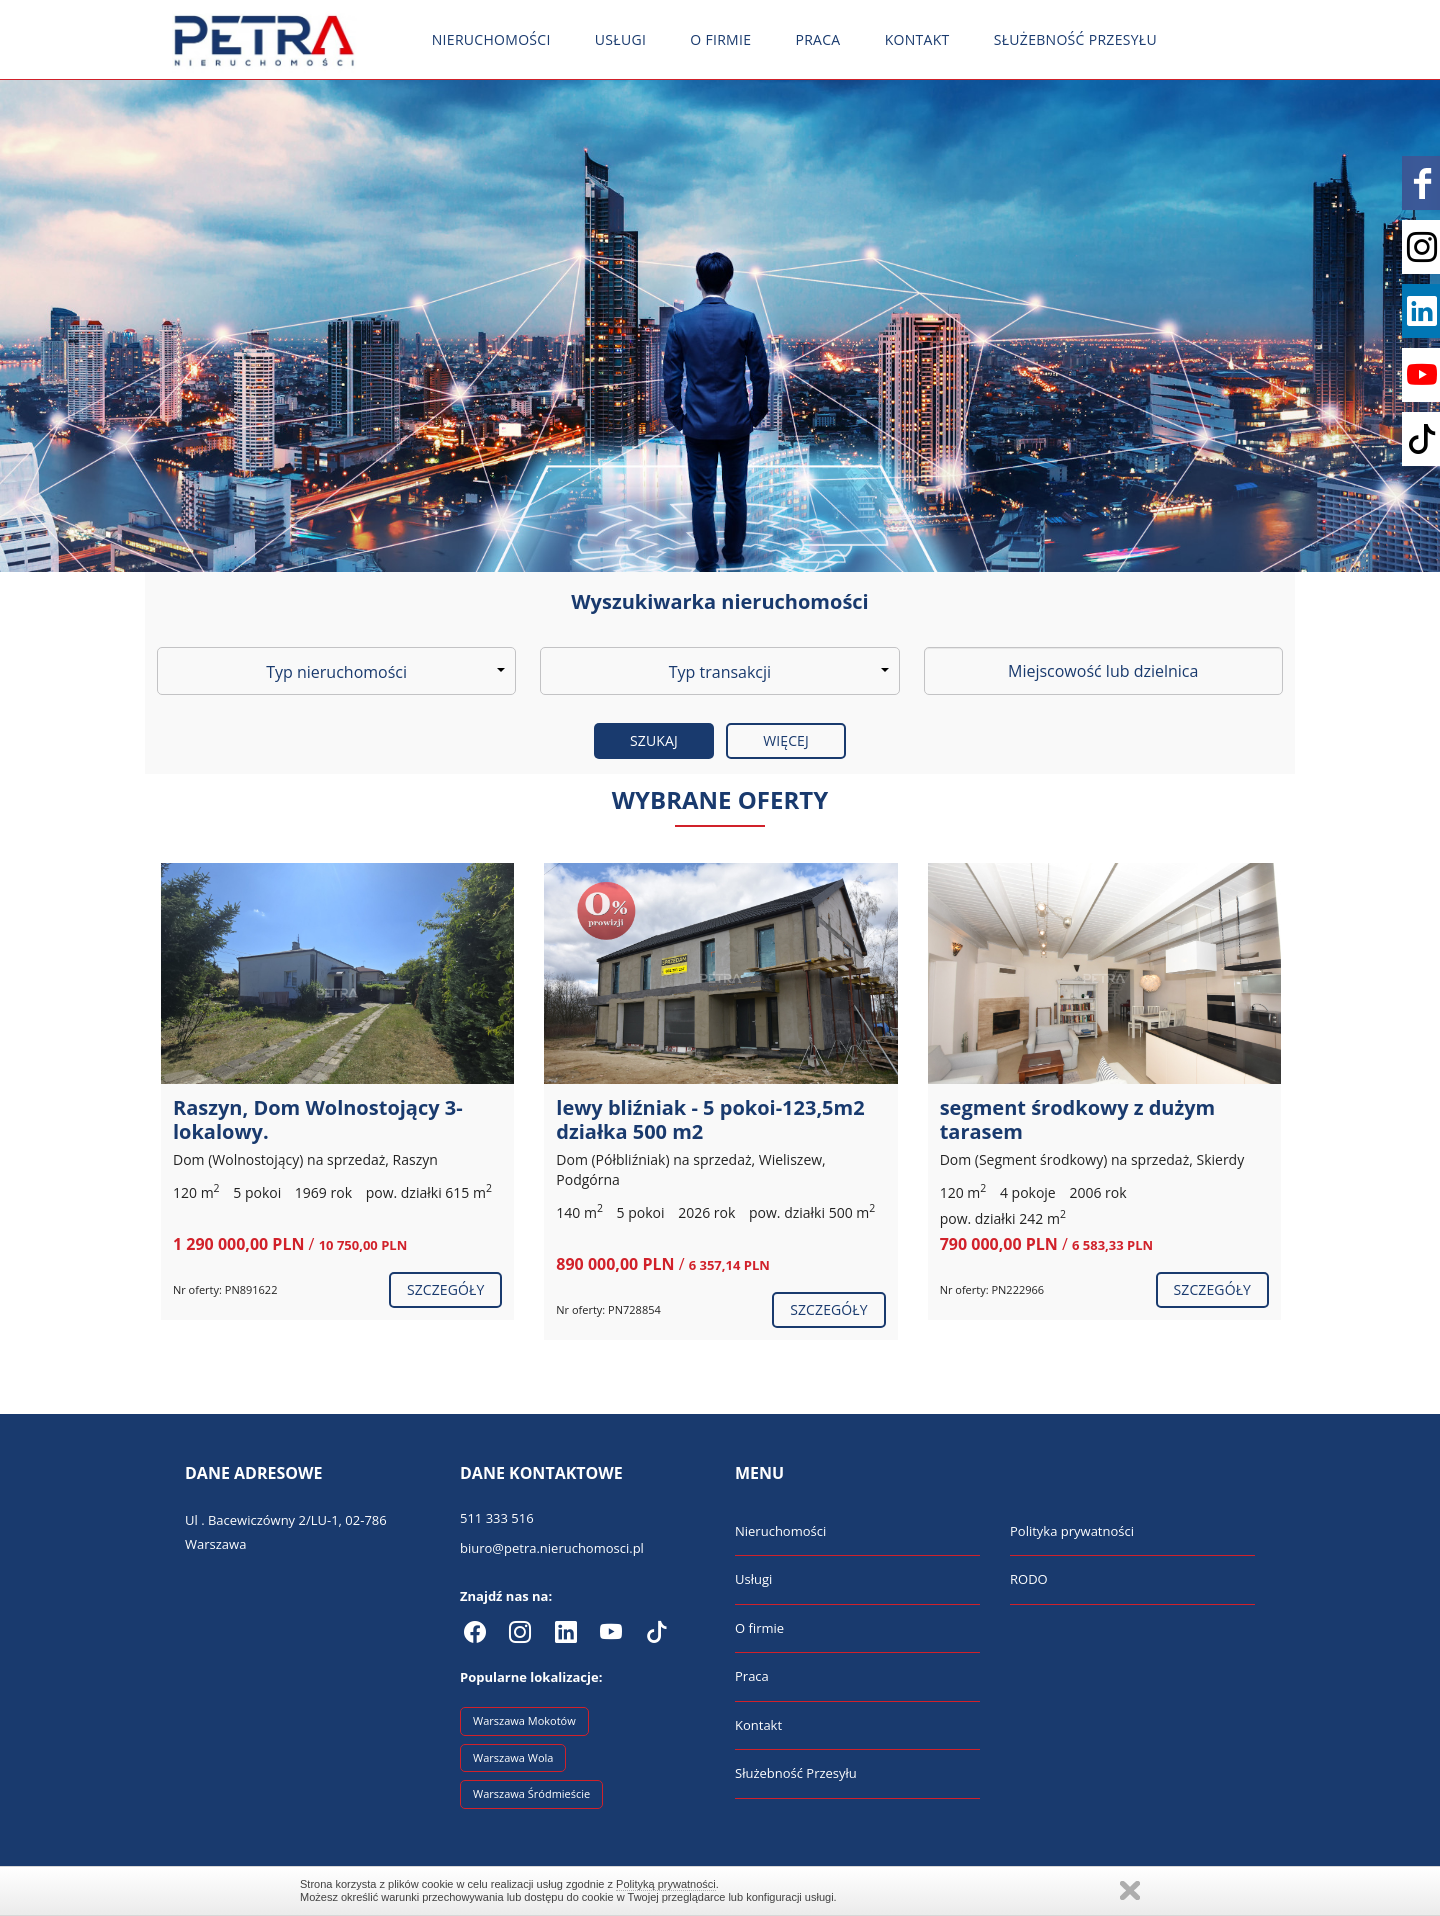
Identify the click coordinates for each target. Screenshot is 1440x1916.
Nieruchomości (491, 39)
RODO (1029, 1579)
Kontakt (917, 39)
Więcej (786, 740)
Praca (817, 39)
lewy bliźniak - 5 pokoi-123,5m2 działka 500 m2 (710, 1119)
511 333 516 (497, 1518)
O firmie (720, 39)
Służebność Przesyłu (1075, 39)
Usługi (620, 39)
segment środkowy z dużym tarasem (1078, 1119)
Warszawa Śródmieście (531, 1793)
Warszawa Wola (513, 1757)
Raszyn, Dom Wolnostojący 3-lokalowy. (318, 1119)
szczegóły (445, 1289)
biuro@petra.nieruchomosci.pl (552, 1548)
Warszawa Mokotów (524, 1720)
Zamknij (1130, 1890)
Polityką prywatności (666, 1884)
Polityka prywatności (1072, 1531)
